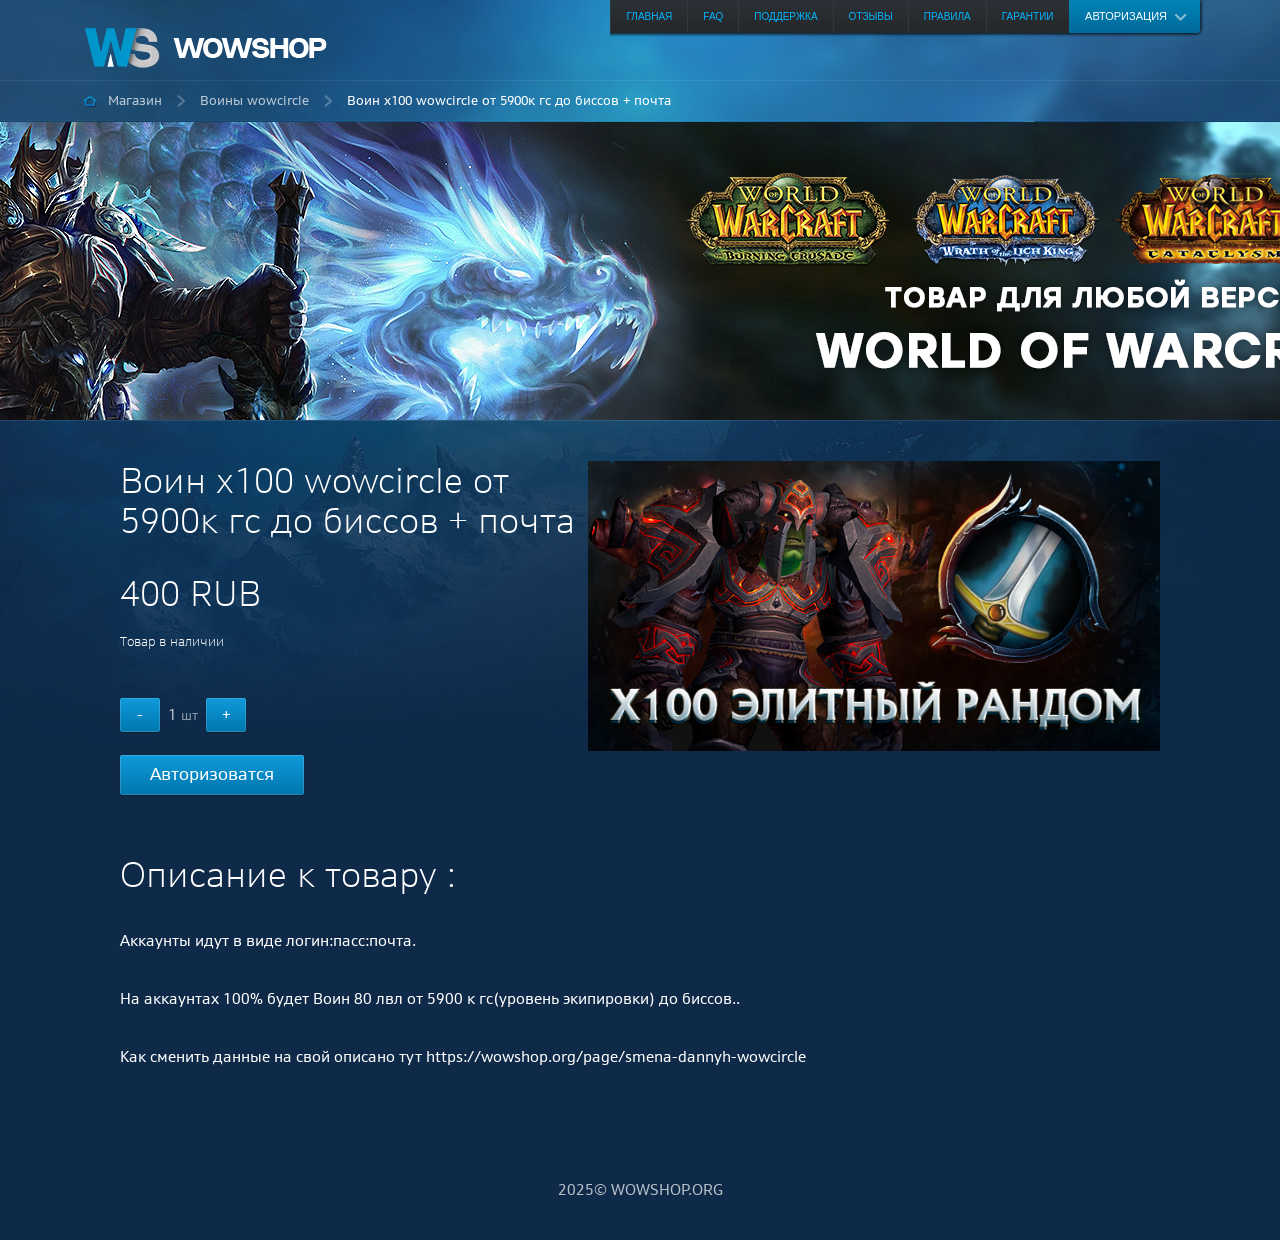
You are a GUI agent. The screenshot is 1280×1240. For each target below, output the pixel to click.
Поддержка (785, 16)
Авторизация (1126, 16)
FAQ (713, 16)
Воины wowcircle (254, 100)
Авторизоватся (212, 774)
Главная (649, 16)
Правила (947, 16)
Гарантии (1028, 16)
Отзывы (871, 16)
